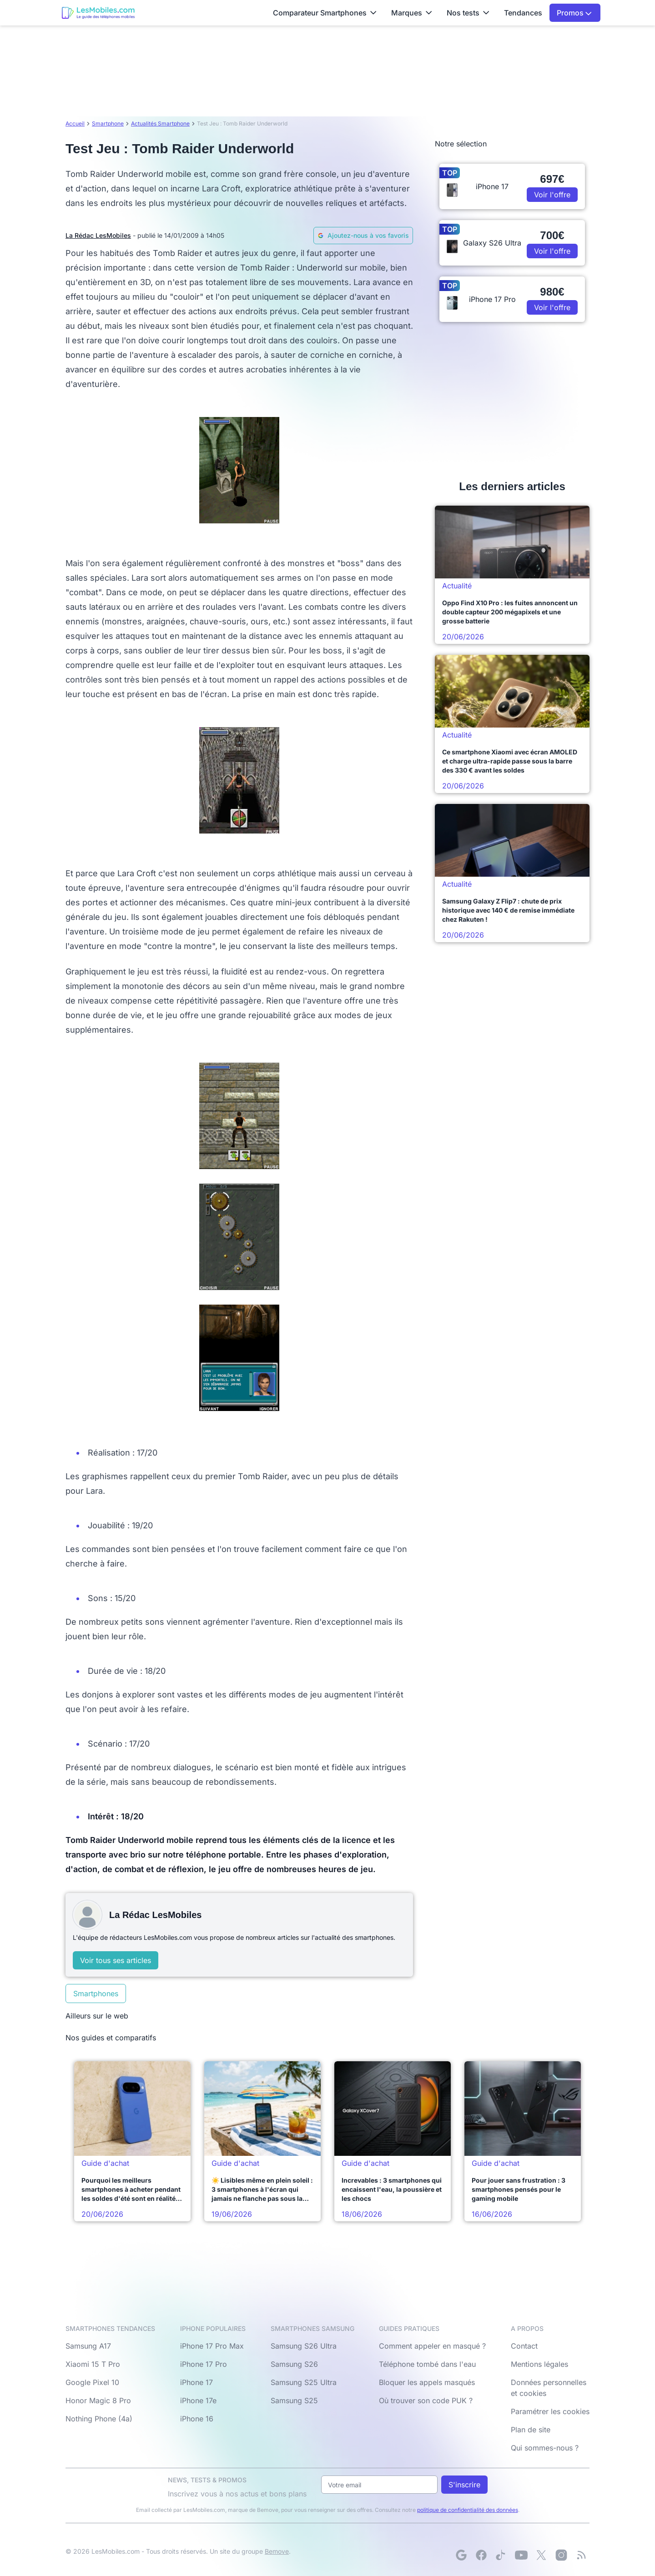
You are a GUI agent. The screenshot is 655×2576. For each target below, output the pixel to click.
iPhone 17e (198, 2400)
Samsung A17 (88, 2345)
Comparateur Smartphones (325, 12)
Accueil (75, 123)
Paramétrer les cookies (550, 2411)
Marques (411, 12)
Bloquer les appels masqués (427, 2382)
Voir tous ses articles (115, 1960)
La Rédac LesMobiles (98, 235)
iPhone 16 (196, 2418)
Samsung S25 (294, 2400)
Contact (524, 2345)
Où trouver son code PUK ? (426, 2400)
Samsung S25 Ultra (304, 2382)
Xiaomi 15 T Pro (93, 2364)
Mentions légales (539, 2364)
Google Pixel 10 (92, 2382)
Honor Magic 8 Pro (98, 2400)
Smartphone (108, 123)
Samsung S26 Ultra (304, 2345)
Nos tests (468, 12)
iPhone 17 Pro (203, 2364)
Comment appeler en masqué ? (432, 2345)
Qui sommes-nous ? (545, 2447)
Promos (574, 12)
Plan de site (530, 2429)
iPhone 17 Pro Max (212, 2345)
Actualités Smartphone (160, 123)
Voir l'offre (552, 194)
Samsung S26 (294, 2364)
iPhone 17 (196, 2382)
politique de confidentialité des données (467, 2509)
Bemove (277, 2551)
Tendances (523, 12)
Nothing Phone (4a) (99, 2418)
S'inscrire (464, 2484)
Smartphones (95, 1993)
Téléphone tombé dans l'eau (427, 2364)
